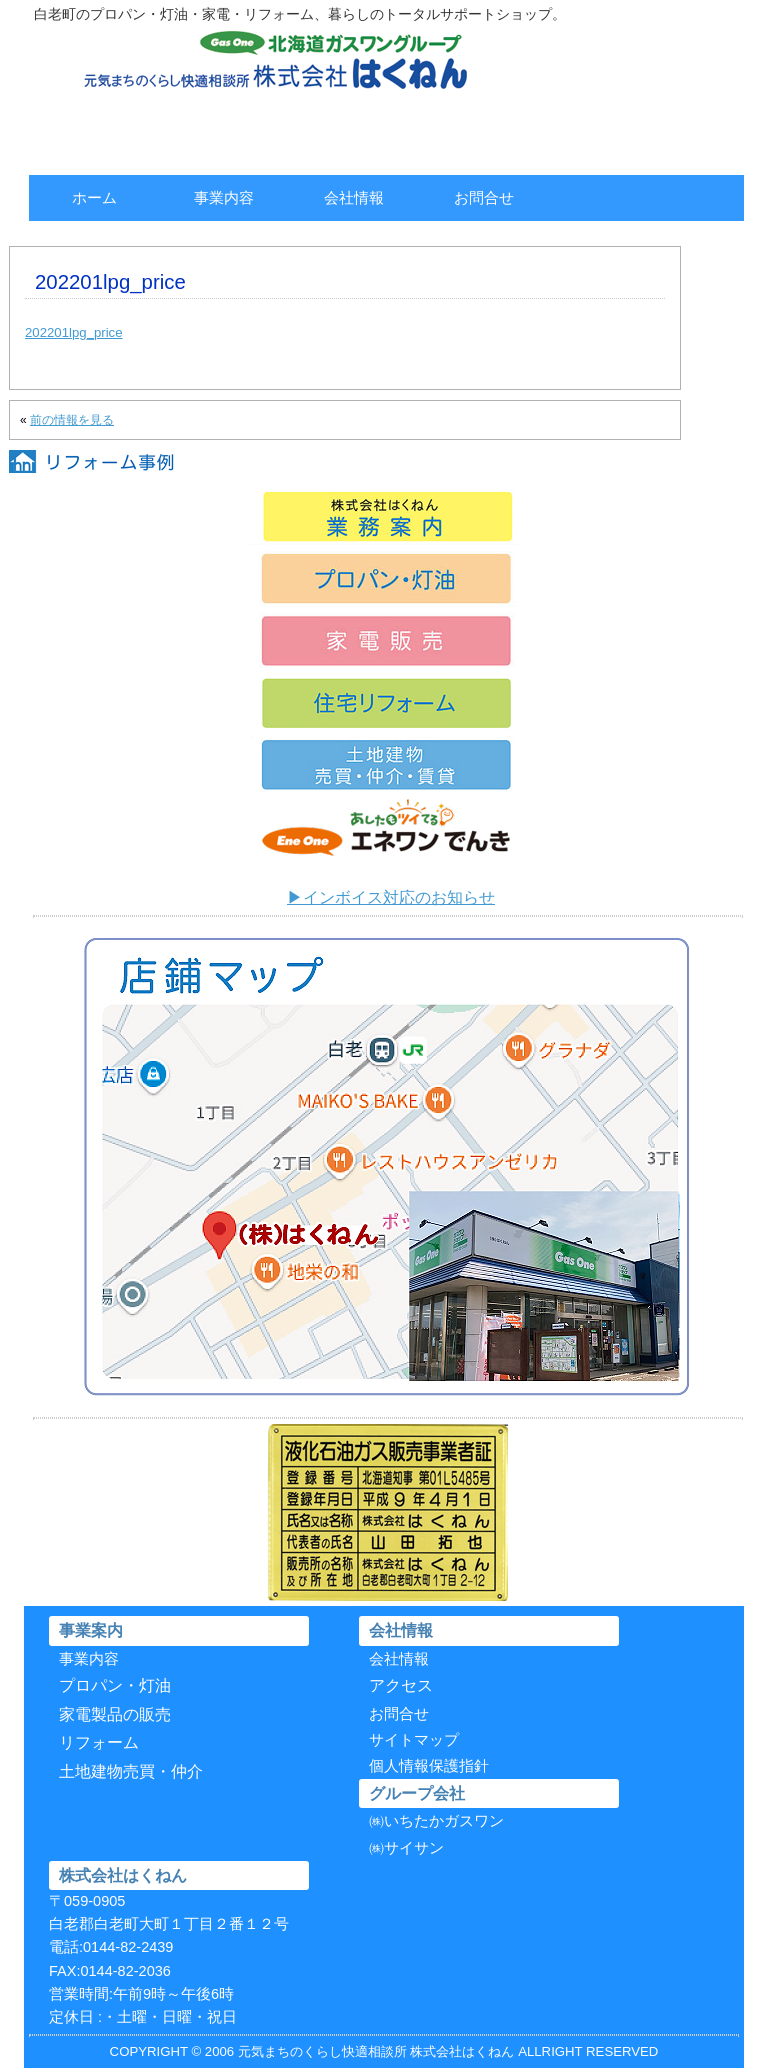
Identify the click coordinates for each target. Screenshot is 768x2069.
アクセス (401, 1685)
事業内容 (224, 197)
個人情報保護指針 (429, 1766)
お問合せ (484, 197)
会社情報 (354, 197)
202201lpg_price (74, 332)
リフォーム (99, 1742)
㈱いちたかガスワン (436, 1821)
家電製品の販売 (115, 1714)
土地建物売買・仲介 (131, 1771)
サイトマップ (414, 1740)
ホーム (94, 197)
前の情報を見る (72, 420)
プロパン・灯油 (115, 1685)
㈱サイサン (406, 1848)
